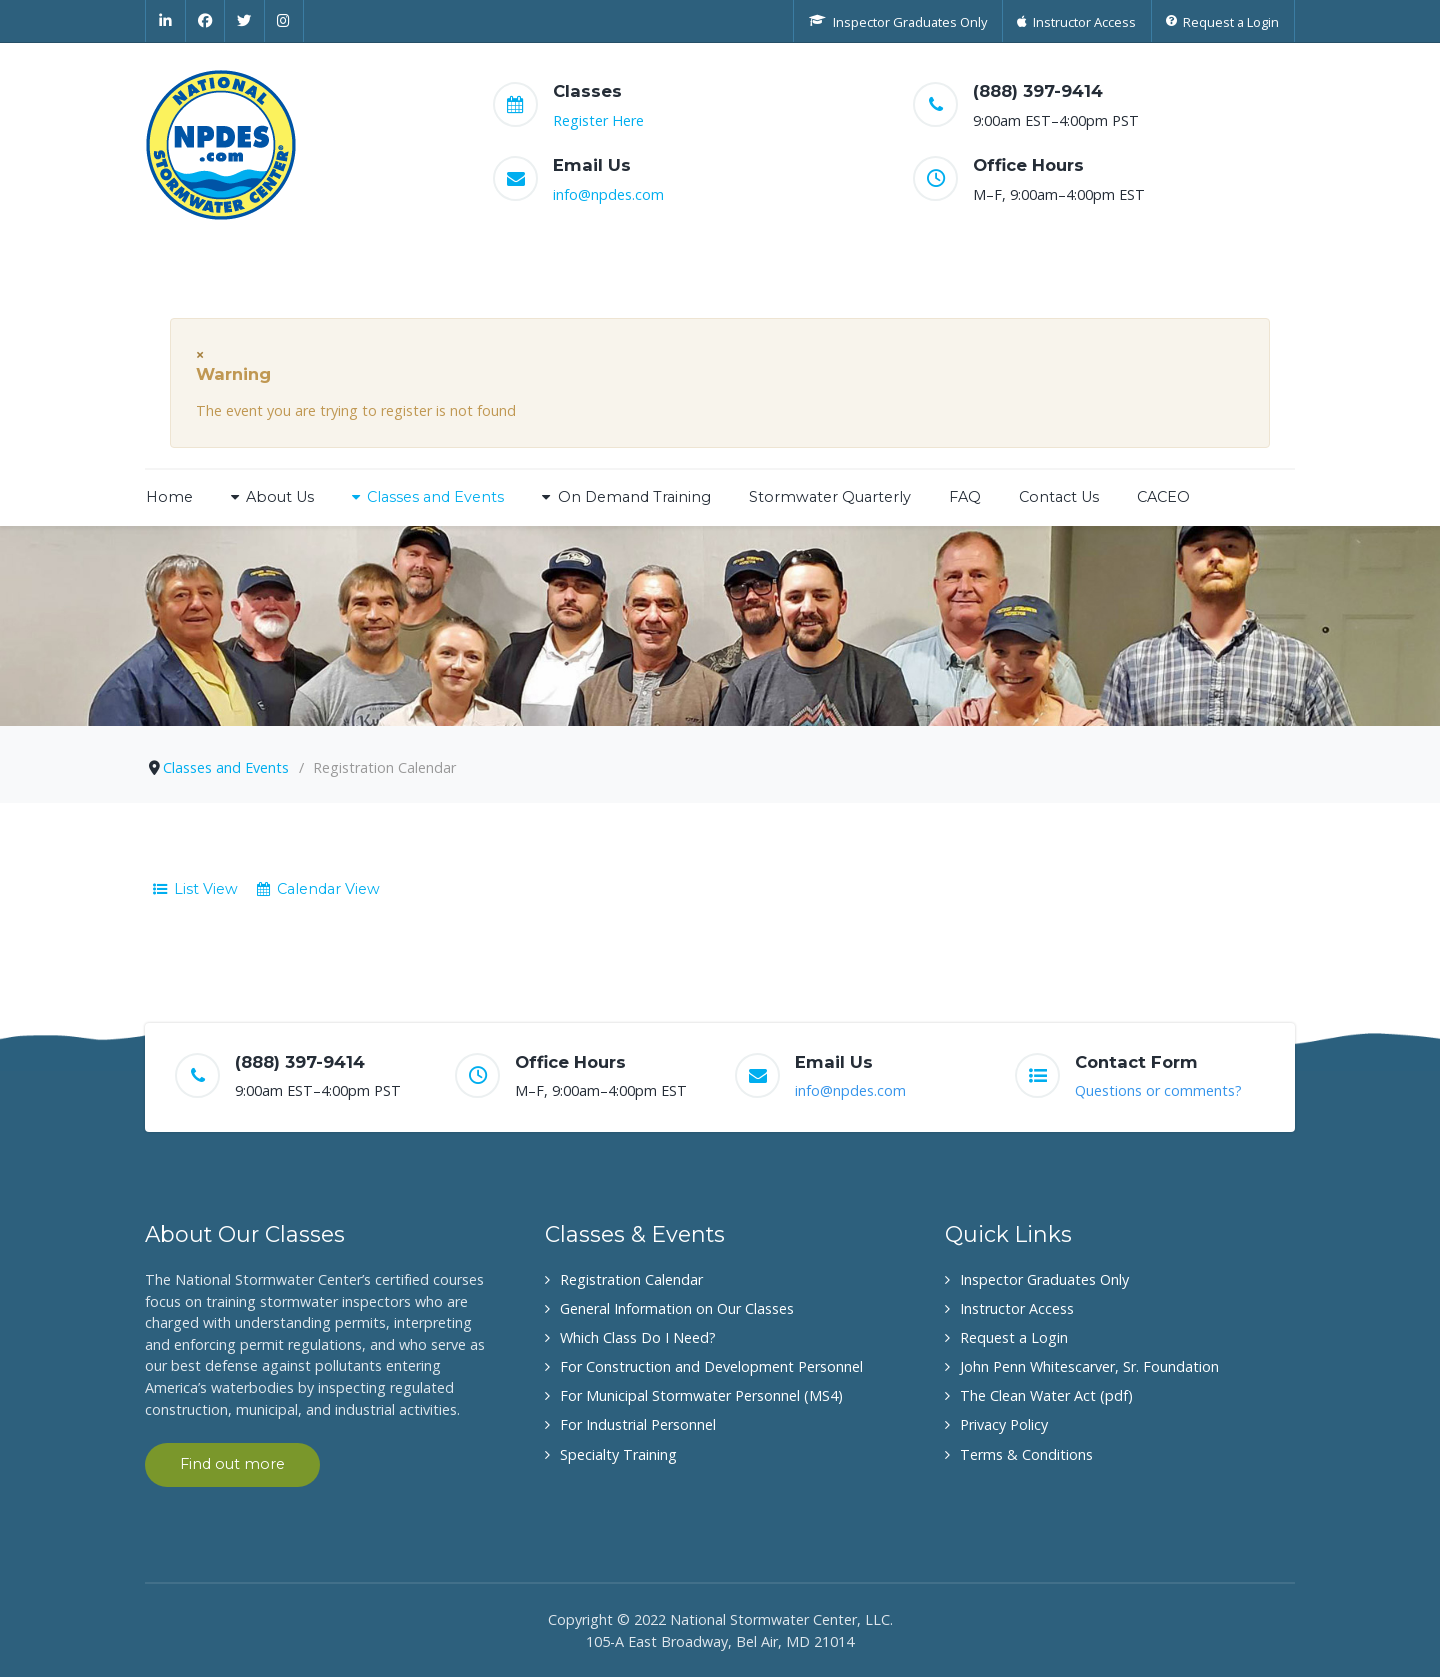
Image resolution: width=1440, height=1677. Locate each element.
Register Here (598, 120)
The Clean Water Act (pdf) (1046, 1395)
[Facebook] (206, 21)
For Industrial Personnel (638, 1424)
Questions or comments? (1158, 1090)
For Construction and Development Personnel (711, 1366)
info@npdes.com (608, 194)
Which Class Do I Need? (638, 1337)
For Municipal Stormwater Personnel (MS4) (701, 1395)
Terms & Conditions (1026, 1454)
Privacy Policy (1004, 1424)
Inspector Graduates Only (1044, 1279)
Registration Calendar (631, 1279)
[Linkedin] (165, 21)
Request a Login (1014, 1337)
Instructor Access (1017, 1308)
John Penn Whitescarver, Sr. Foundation (1089, 1366)
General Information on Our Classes (677, 1308)
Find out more (232, 1464)
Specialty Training (618, 1454)
